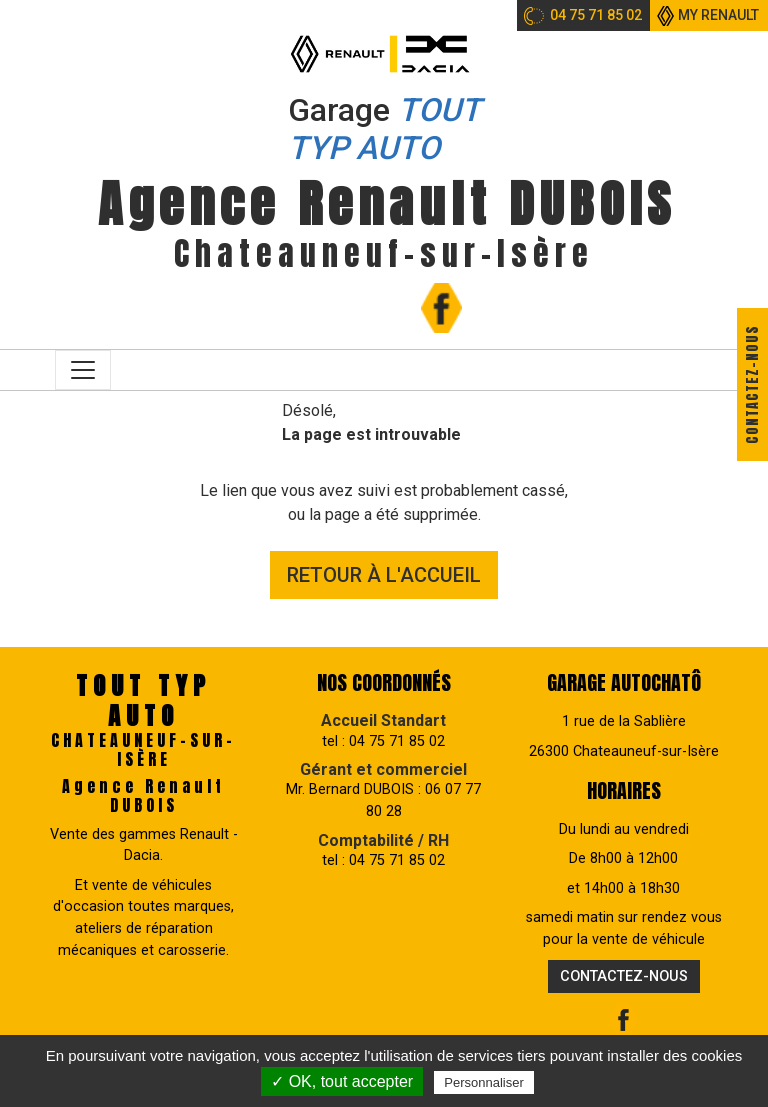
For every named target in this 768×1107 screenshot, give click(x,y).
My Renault (718, 15)
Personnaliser (484, 1082)
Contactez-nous (752, 384)
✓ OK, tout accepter (342, 1081)
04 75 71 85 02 (596, 15)
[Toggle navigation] (83, 370)
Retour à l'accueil (384, 575)
